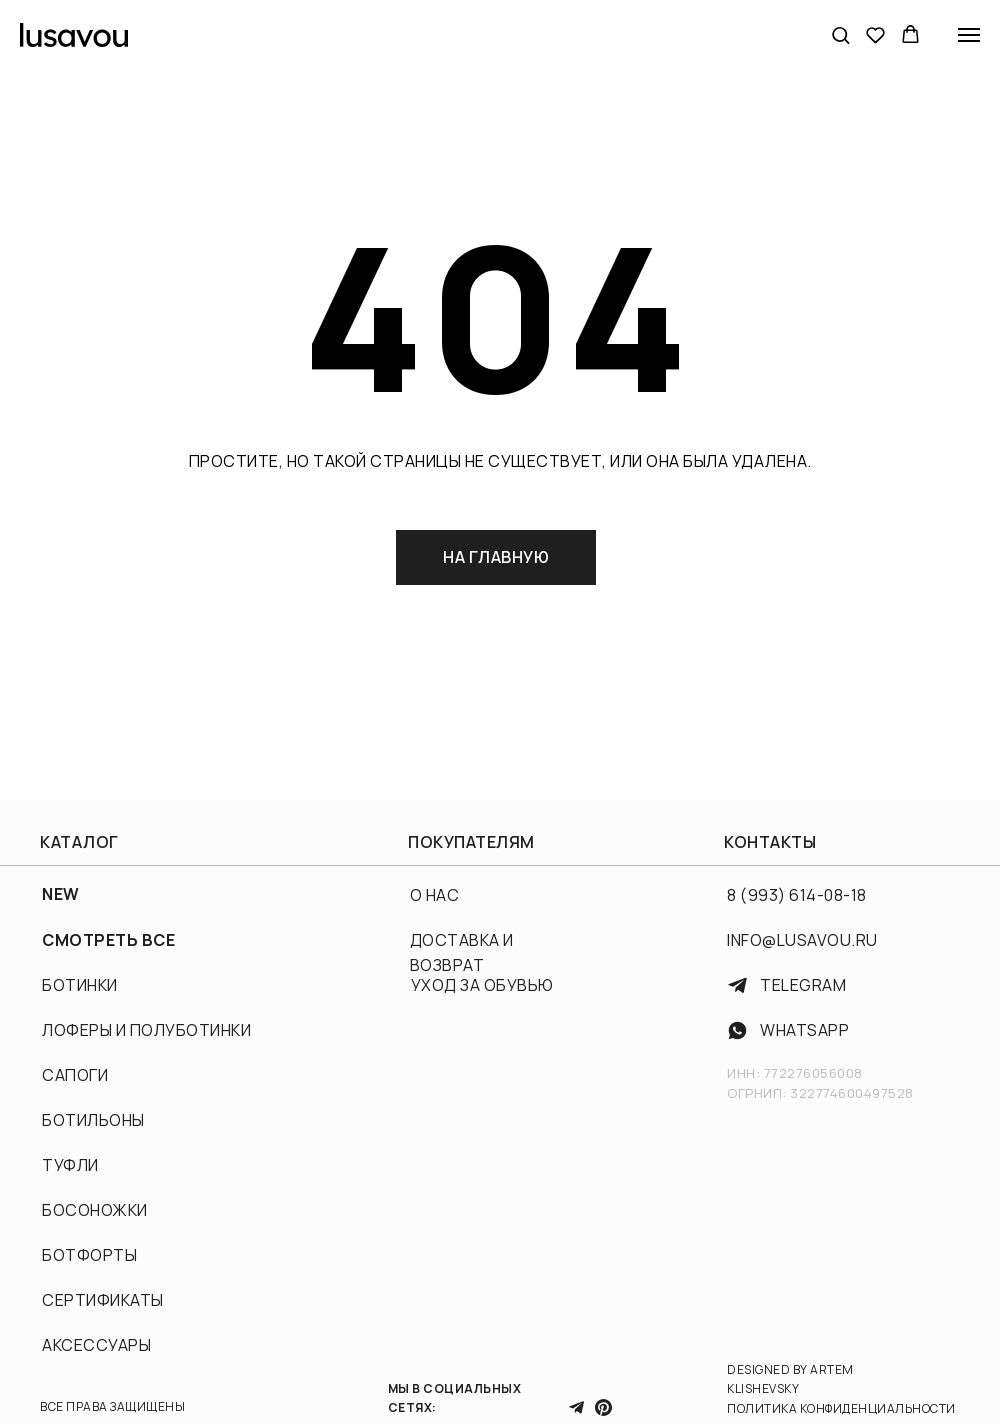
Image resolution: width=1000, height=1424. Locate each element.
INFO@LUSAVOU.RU (802, 940)
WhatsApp (804, 1030)
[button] (840, 34)
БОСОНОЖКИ (95, 1210)
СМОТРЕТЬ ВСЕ (108, 940)
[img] (737, 1030)
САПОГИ (75, 1075)
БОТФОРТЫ (89, 1255)
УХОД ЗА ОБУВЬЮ (482, 985)
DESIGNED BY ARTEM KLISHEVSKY (790, 1379)
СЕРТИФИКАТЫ (103, 1300)
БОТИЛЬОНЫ (93, 1120)
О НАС (435, 895)
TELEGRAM (803, 985)
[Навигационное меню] (969, 35)
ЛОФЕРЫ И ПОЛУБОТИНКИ (146, 1030)
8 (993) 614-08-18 (797, 895)
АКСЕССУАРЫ (96, 1345)
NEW (61, 894)
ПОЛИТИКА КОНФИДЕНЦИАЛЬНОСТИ (841, 1408)
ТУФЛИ (70, 1165)
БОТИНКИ (80, 985)
